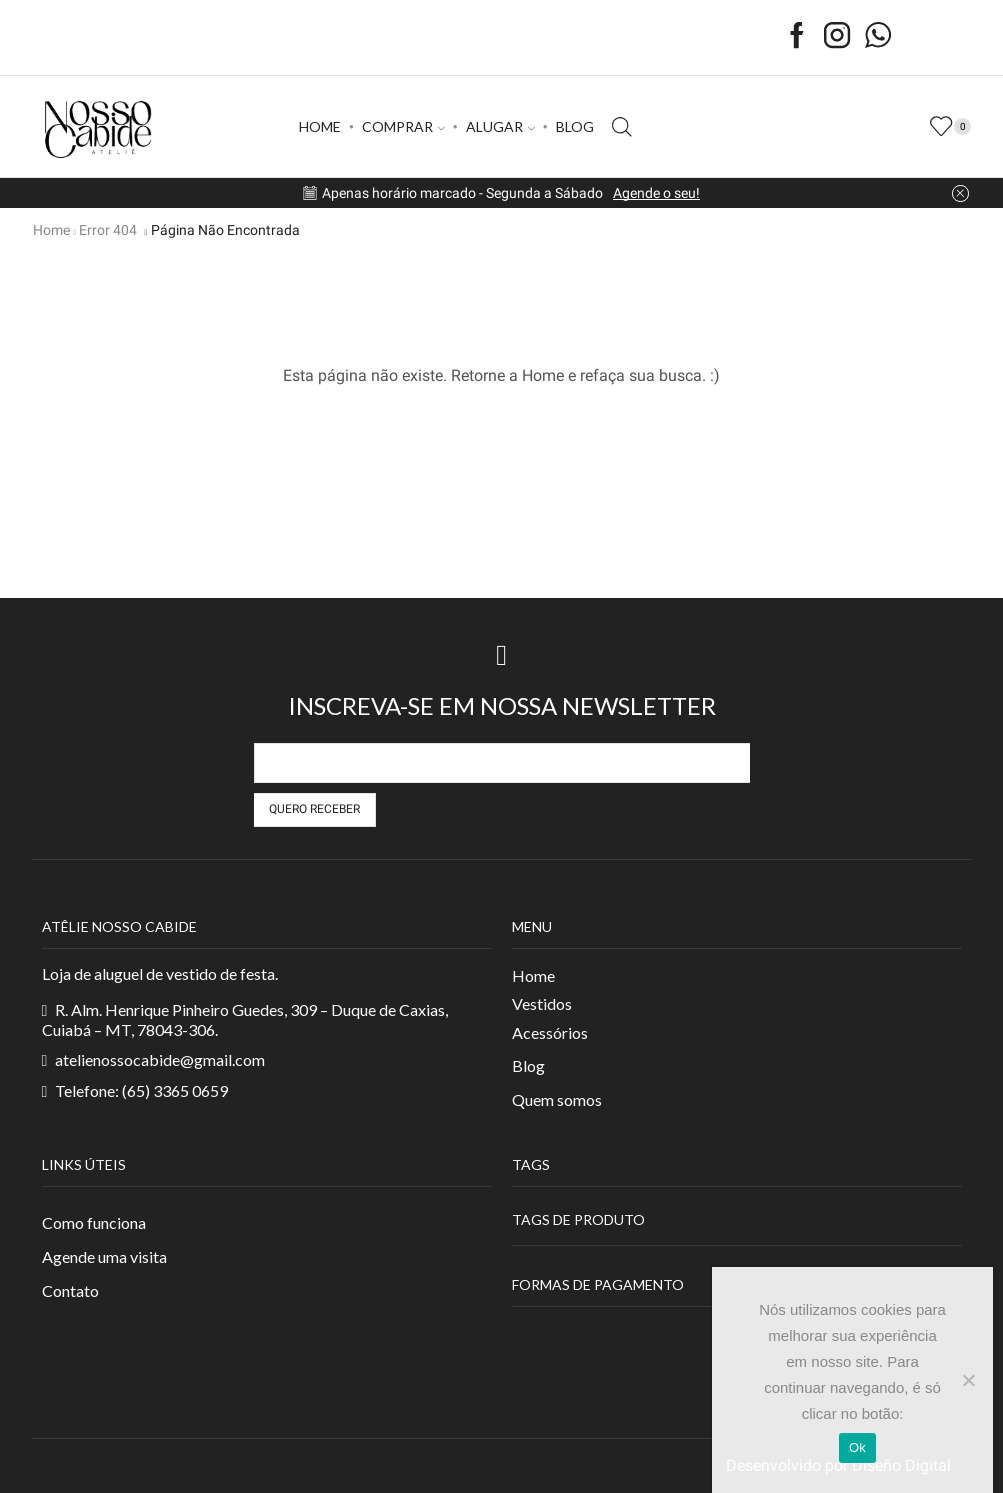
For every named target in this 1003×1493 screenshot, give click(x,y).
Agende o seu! (656, 193)
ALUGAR (500, 126)
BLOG (575, 126)
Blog (528, 1065)
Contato (70, 1290)
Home (51, 230)
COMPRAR (403, 126)
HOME (320, 126)
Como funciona (94, 1222)
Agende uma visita (104, 1256)
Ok (857, 1447)
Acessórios (550, 1031)
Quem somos (557, 1099)
